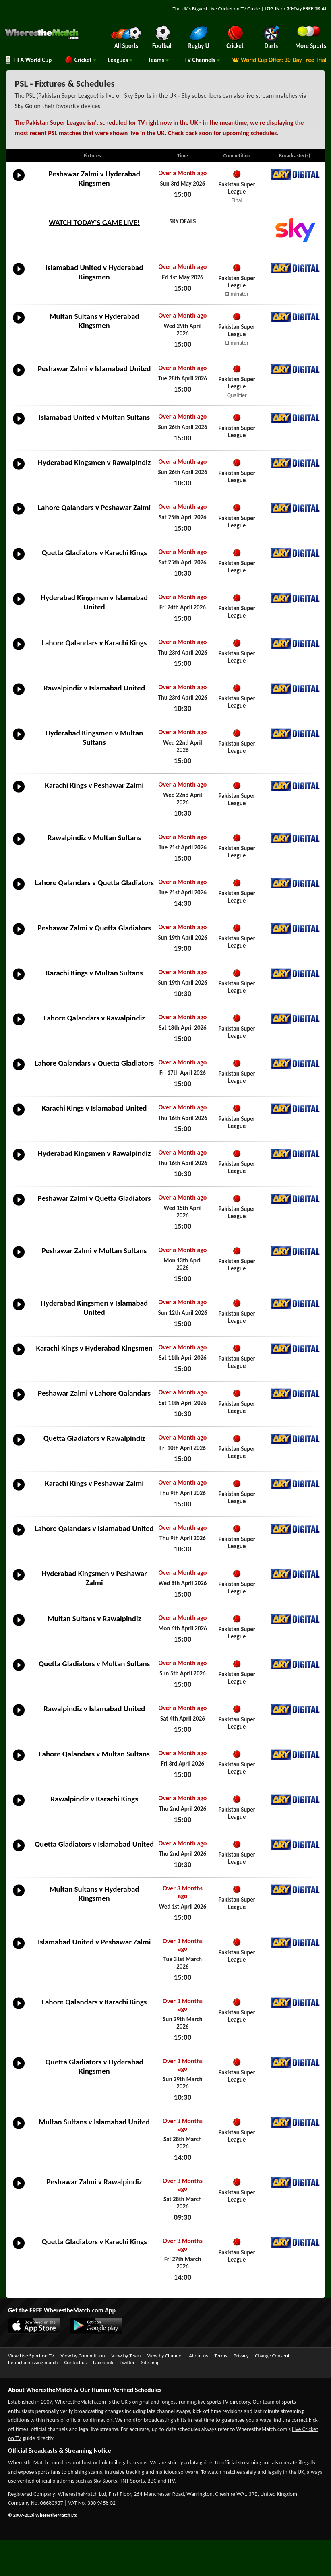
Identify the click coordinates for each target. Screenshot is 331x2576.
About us (198, 2356)
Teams (158, 60)
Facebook (103, 2362)
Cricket (80, 60)
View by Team (126, 2356)
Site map (150, 2362)
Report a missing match (33, 2362)
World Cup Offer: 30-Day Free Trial (279, 60)
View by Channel (164, 2356)
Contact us (75, 2362)
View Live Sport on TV (31, 2356)
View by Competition (82, 2356)
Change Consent (272, 2356)
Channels (202, 60)
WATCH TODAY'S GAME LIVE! (94, 222)
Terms (220, 2356)
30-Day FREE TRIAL (307, 9)
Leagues (120, 60)
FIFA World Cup (28, 60)
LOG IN (272, 9)
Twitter (127, 2362)
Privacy (241, 2356)
